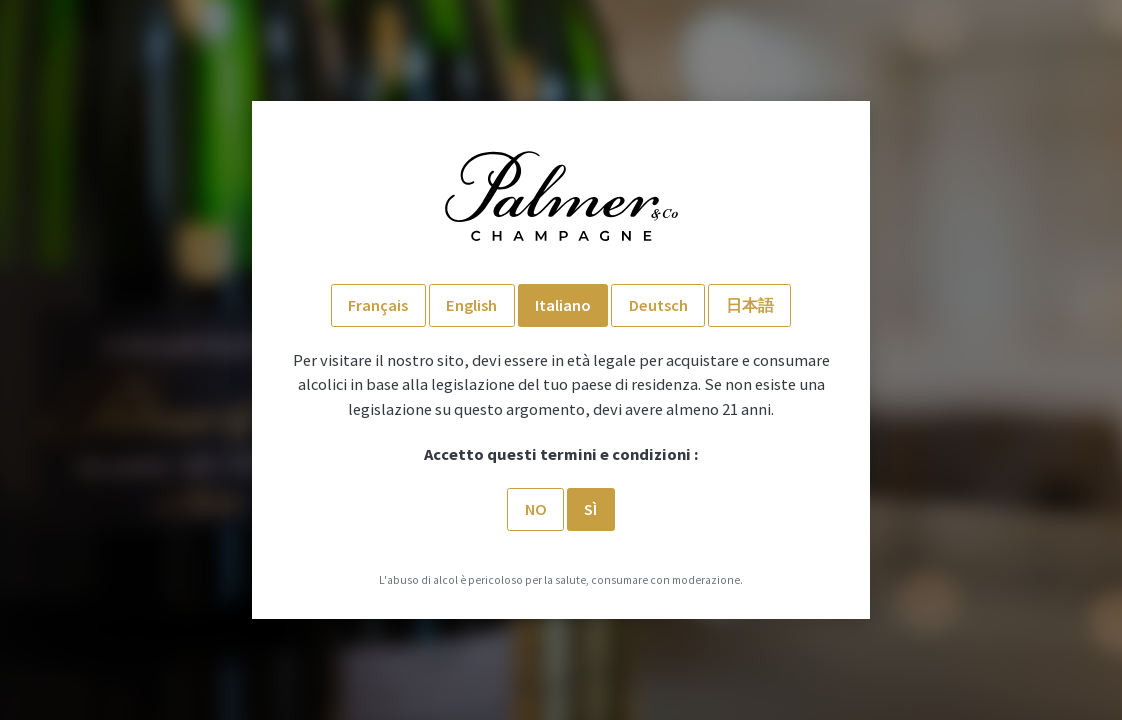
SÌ (590, 509)
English (471, 305)
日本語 (750, 305)
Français (378, 305)
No (536, 509)
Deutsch (658, 305)
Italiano (563, 305)
